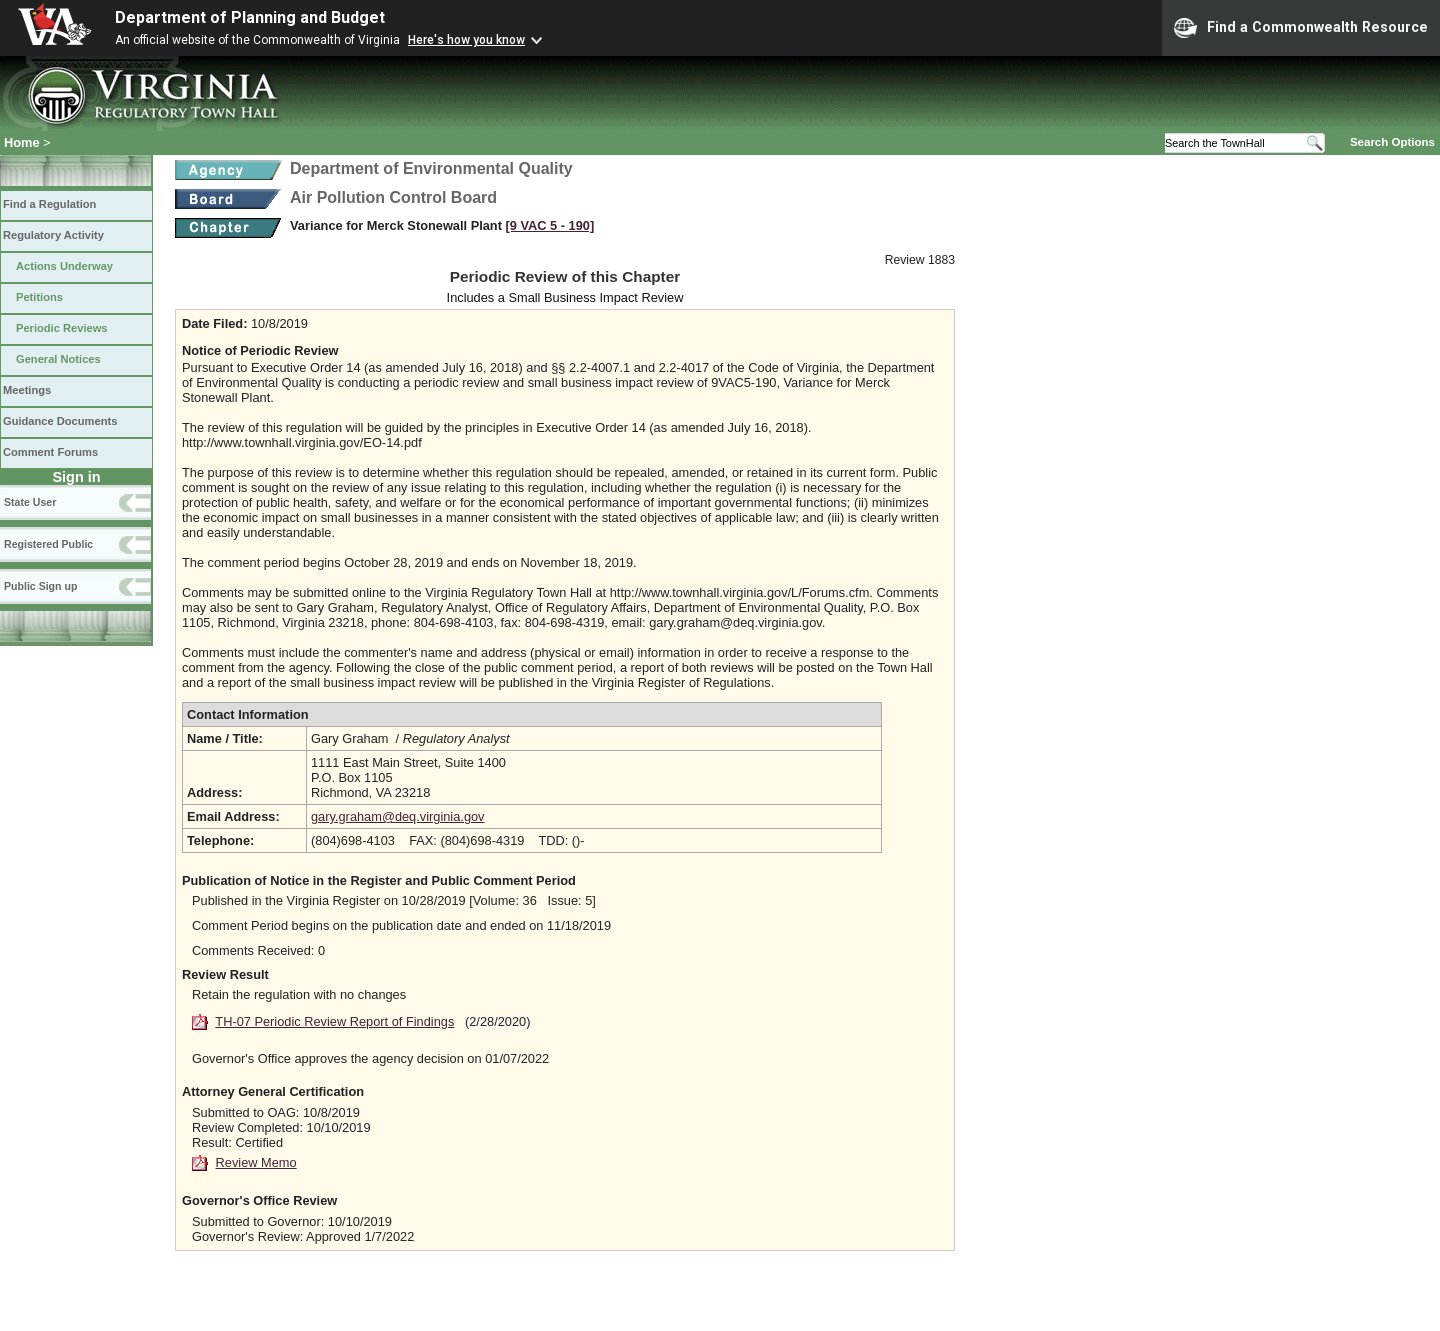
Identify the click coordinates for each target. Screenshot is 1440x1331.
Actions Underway (64, 266)
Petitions (39, 297)
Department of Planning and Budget (250, 17)
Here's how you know (466, 40)
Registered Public (48, 544)
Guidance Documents (60, 421)
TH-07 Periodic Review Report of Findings (334, 1021)
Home (22, 142)
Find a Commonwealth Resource (1301, 28)
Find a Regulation (49, 204)
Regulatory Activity (53, 235)
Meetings (27, 390)
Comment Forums (50, 452)
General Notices (58, 359)
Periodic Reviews (62, 328)
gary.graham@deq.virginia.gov (398, 816)
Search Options (1392, 142)
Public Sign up (40, 586)
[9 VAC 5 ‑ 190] (550, 225)
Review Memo (256, 1162)
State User (30, 502)
